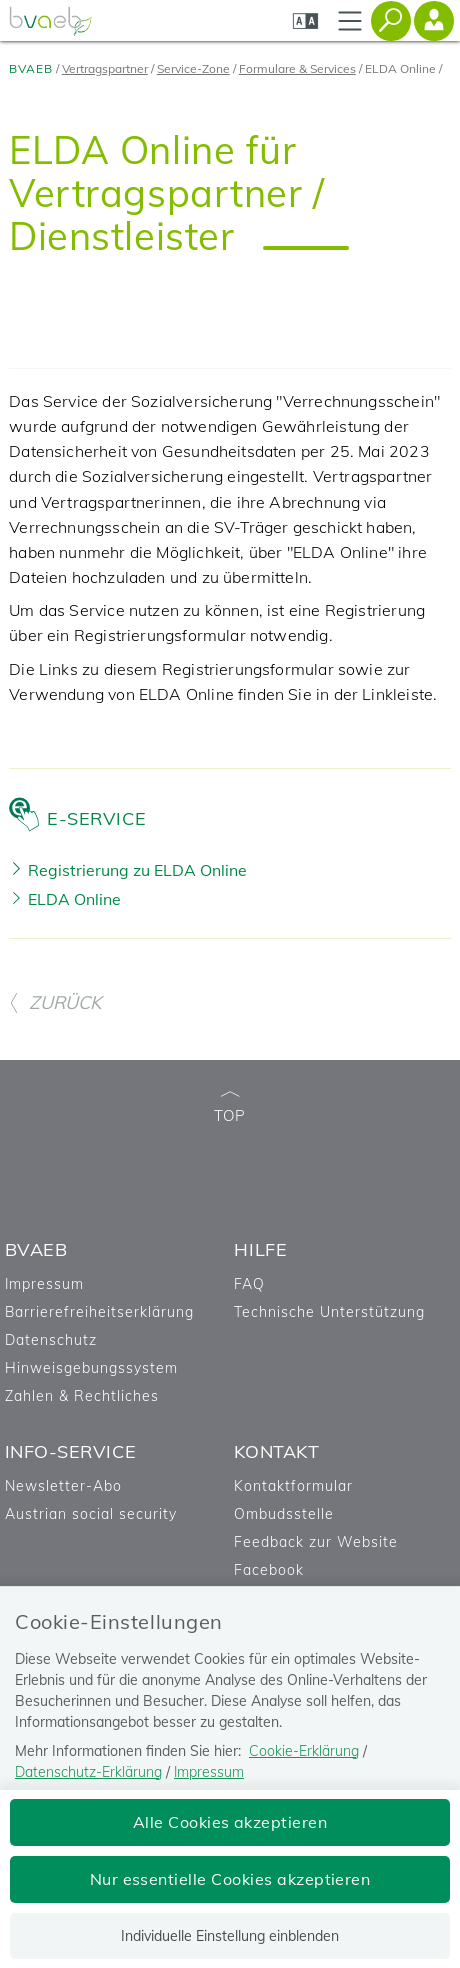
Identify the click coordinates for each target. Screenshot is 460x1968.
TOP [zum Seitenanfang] (230, 1108)
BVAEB (31, 68)
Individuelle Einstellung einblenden (230, 1936)
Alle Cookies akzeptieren (230, 1822)
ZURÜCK (55, 1002)
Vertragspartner (105, 68)
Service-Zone (193, 68)
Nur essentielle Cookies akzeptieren (230, 1879)
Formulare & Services (297, 68)
